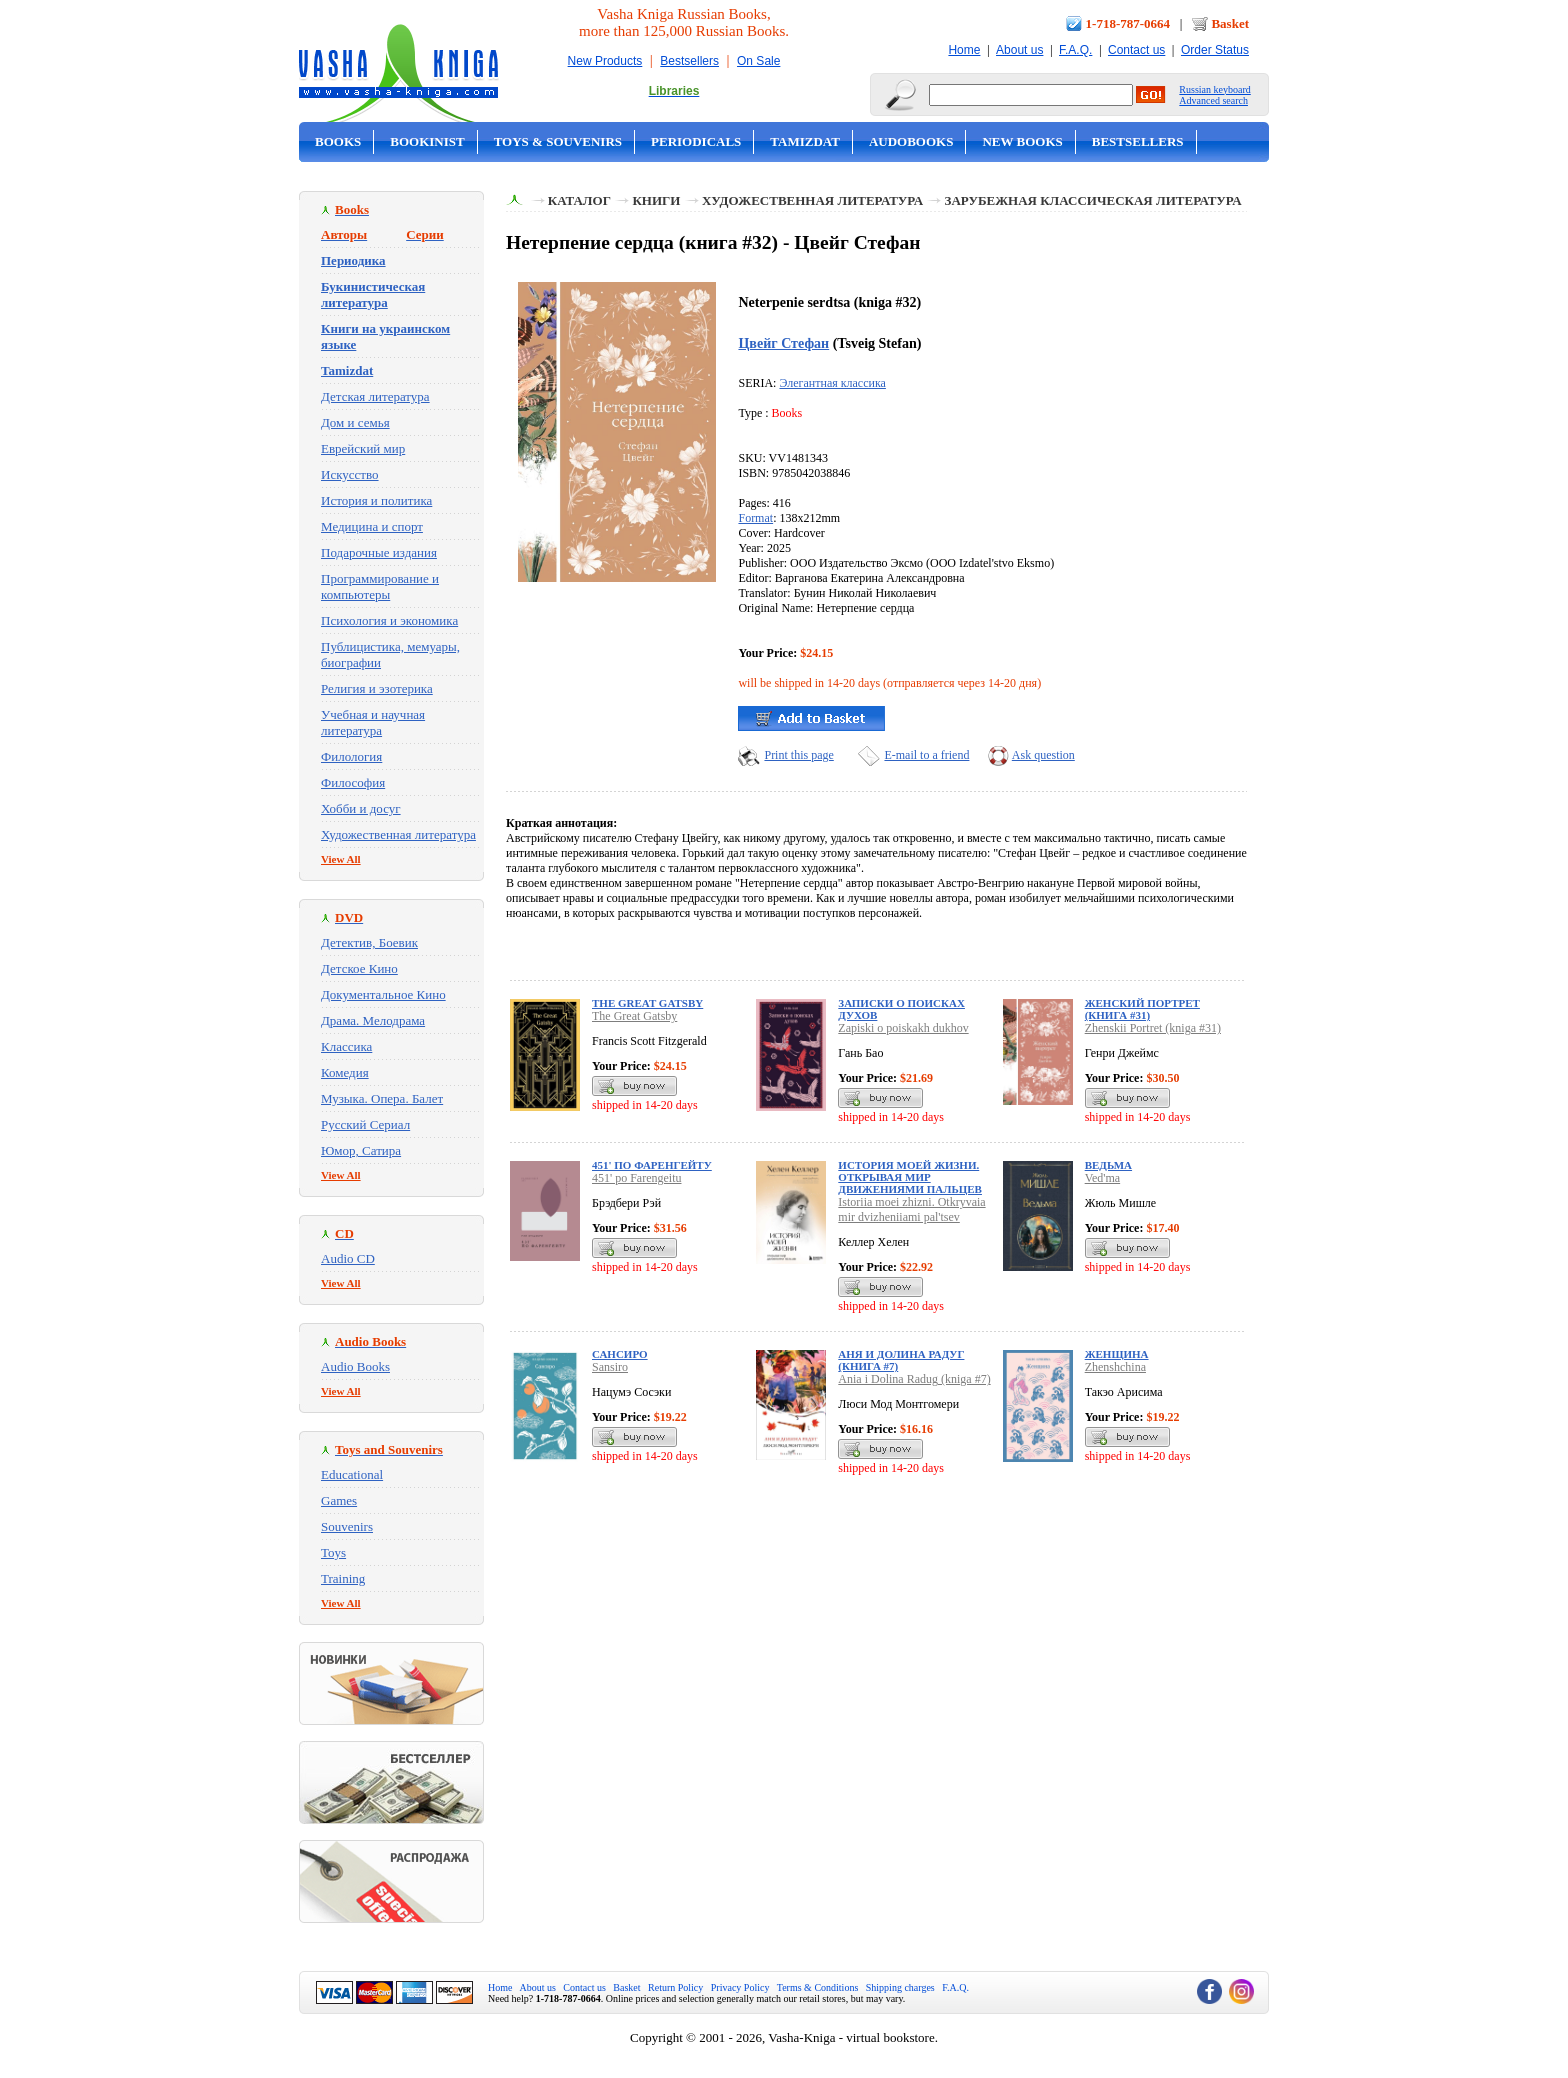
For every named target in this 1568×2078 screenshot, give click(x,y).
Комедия (345, 1072)
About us (1019, 50)
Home (964, 50)
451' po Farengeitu (636, 1178)
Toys (333, 1552)
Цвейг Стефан (783, 343)
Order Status (1215, 50)
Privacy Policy (740, 1987)
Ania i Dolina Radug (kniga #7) (914, 1379)
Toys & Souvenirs (558, 141)
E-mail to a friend (926, 755)
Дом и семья (355, 422)
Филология (351, 756)
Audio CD (348, 1258)
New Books (1022, 141)
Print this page (798, 755)
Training (343, 1578)
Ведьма (1108, 1165)
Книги (656, 200)
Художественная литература (398, 834)
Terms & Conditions (818, 1987)
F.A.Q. (1075, 50)
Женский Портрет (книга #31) (1142, 1009)
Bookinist (427, 141)
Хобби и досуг (361, 808)
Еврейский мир (363, 448)
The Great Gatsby (647, 1003)
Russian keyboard (1214, 89)
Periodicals (696, 141)
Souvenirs (347, 1526)
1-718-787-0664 (1128, 23)
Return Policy (675, 1987)
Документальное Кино (383, 994)
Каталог (579, 200)
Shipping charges (900, 1987)
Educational (352, 1474)
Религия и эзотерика (377, 688)
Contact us (1136, 50)
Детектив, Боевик (369, 942)
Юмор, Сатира (361, 1150)
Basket (1230, 23)
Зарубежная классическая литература (1093, 200)
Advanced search (1213, 100)
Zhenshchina (1115, 1367)
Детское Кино (359, 968)
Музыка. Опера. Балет (382, 1098)
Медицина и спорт (372, 526)
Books (338, 141)
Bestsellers (689, 61)
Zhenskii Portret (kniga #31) (1153, 1028)
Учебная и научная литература (373, 722)
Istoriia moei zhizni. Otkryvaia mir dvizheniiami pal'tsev (911, 1209)
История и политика (376, 500)
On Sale (758, 61)
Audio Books (355, 1366)
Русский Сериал (365, 1124)
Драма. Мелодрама (373, 1020)
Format (755, 518)
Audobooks (911, 141)
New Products (605, 61)
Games (339, 1500)
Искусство (350, 474)
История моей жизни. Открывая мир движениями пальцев (910, 1177)
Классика (346, 1046)
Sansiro (610, 1367)
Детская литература (375, 396)
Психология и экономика (389, 620)
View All (341, 859)
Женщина (1117, 1354)
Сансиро (620, 1354)
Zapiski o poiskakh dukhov (903, 1028)
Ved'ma (1102, 1178)
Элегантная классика (832, 383)
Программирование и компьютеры (380, 586)
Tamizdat (805, 141)
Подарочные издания (379, 552)
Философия (353, 782)
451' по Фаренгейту (652, 1165)
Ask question (1043, 755)
